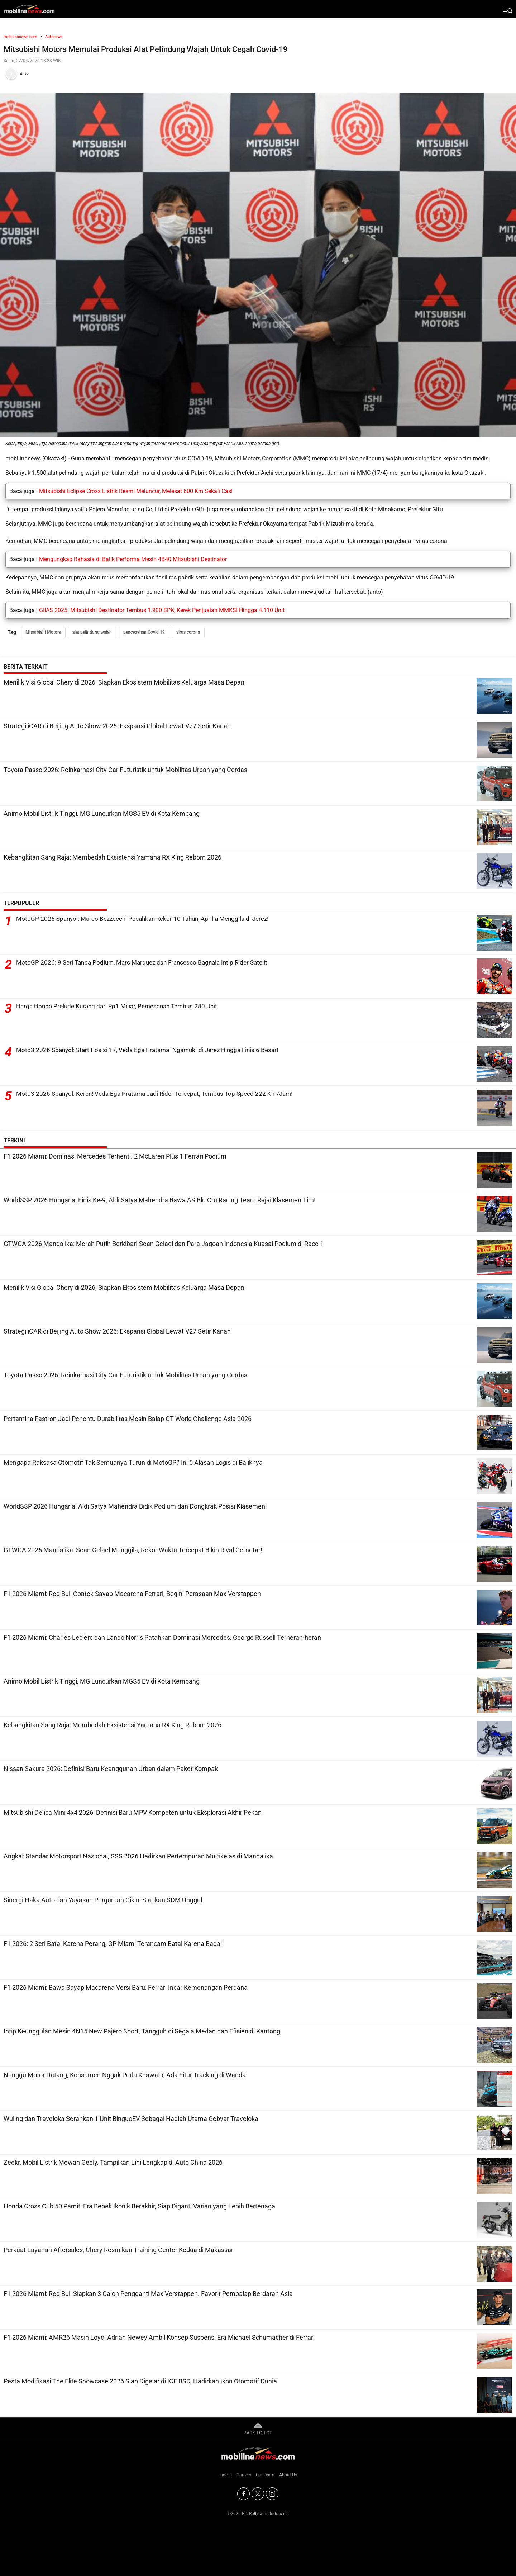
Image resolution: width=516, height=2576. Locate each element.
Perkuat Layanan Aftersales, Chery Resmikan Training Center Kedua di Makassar (118, 2250)
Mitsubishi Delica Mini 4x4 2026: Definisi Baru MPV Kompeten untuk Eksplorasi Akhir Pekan (133, 1812)
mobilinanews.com (20, 36)
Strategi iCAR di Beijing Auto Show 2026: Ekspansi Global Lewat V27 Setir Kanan (117, 726)
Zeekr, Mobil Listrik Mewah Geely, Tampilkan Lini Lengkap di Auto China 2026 (113, 2162)
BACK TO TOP (258, 2428)
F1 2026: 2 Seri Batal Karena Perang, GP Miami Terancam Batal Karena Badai (113, 1943)
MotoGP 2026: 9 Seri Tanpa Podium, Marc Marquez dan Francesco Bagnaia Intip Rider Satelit (147, 962)
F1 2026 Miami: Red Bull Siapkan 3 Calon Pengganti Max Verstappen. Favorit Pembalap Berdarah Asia (148, 2293)
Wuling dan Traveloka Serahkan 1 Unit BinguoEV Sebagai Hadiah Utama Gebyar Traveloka (131, 2118)
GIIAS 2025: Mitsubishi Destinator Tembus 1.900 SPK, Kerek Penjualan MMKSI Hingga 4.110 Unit (162, 610)
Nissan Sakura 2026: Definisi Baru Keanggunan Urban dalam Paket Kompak (111, 1768)
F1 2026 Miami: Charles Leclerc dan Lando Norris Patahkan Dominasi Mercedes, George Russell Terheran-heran (162, 1637)
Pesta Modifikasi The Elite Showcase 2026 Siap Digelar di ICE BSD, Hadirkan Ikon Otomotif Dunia (140, 2381)
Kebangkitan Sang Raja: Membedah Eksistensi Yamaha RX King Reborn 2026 (112, 857)
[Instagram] (272, 2493)
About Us (288, 2474)
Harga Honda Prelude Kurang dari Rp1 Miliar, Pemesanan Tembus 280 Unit (122, 1006)
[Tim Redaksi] (258, 73)
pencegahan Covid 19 (144, 632)
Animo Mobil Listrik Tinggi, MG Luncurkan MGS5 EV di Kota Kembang (102, 813)
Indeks (225, 2474)
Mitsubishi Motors (43, 632)
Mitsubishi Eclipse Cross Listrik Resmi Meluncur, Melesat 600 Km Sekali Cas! (136, 491)
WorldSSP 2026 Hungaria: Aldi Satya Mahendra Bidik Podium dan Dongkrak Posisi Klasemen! (135, 1506)
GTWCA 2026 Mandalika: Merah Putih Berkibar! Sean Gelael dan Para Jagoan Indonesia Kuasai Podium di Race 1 (164, 1243)
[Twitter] (258, 2493)
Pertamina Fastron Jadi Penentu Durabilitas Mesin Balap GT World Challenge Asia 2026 (128, 1418)
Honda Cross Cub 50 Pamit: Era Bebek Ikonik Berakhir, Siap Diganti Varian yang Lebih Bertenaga (139, 2206)
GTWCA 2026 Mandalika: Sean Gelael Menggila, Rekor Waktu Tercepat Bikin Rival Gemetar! (133, 1550)
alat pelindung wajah (92, 632)
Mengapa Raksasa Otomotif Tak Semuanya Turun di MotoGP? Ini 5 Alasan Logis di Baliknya (133, 1462)
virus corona (188, 632)
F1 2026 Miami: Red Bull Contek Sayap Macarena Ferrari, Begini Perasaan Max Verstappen (132, 1593)
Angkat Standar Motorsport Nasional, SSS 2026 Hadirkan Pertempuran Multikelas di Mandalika (138, 1856)
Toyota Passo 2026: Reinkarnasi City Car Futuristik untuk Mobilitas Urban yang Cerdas (125, 769)
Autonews (54, 36)
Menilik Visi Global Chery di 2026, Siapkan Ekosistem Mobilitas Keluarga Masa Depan (124, 682)
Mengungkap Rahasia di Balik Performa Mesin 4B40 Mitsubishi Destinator (133, 559)
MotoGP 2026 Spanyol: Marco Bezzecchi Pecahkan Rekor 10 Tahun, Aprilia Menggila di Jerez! (148, 919)
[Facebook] (243, 2493)
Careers (243, 2474)
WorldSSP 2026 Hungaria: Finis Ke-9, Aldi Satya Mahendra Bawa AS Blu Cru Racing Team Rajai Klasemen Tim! (160, 1200)
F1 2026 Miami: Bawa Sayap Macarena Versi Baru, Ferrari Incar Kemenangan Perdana (126, 1987)
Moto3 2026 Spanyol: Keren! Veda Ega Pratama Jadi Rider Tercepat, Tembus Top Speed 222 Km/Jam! (161, 1094)
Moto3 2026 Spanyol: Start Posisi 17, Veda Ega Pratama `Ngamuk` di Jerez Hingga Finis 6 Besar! (153, 1050)
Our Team (265, 2474)
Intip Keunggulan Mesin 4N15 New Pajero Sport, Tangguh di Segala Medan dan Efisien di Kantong (142, 2031)
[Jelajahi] (507, 9)
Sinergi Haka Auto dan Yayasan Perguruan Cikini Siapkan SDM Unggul (103, 1900)
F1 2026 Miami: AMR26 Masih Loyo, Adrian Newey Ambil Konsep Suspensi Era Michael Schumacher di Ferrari (159, 2337)
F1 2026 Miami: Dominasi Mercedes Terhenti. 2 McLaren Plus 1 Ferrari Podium (115, 1156)
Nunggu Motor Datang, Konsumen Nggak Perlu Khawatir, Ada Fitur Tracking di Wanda (125, 2075)
